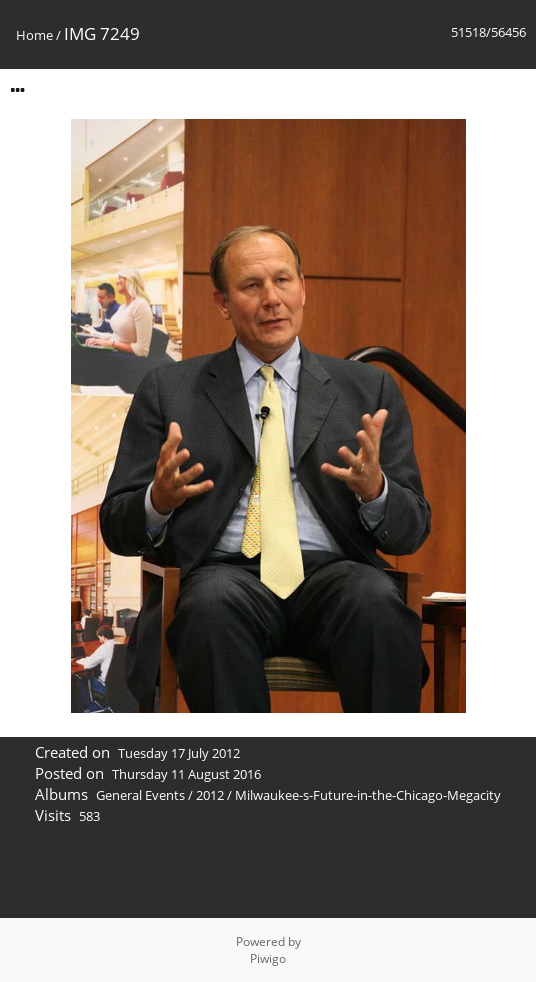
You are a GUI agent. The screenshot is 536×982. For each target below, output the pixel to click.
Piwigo (268, 958)
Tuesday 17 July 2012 (179, 753)
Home (34, 35)
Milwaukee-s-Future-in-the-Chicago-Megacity (368, 795)
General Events (140, 795)
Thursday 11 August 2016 (186, 774)
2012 (210, 795)
